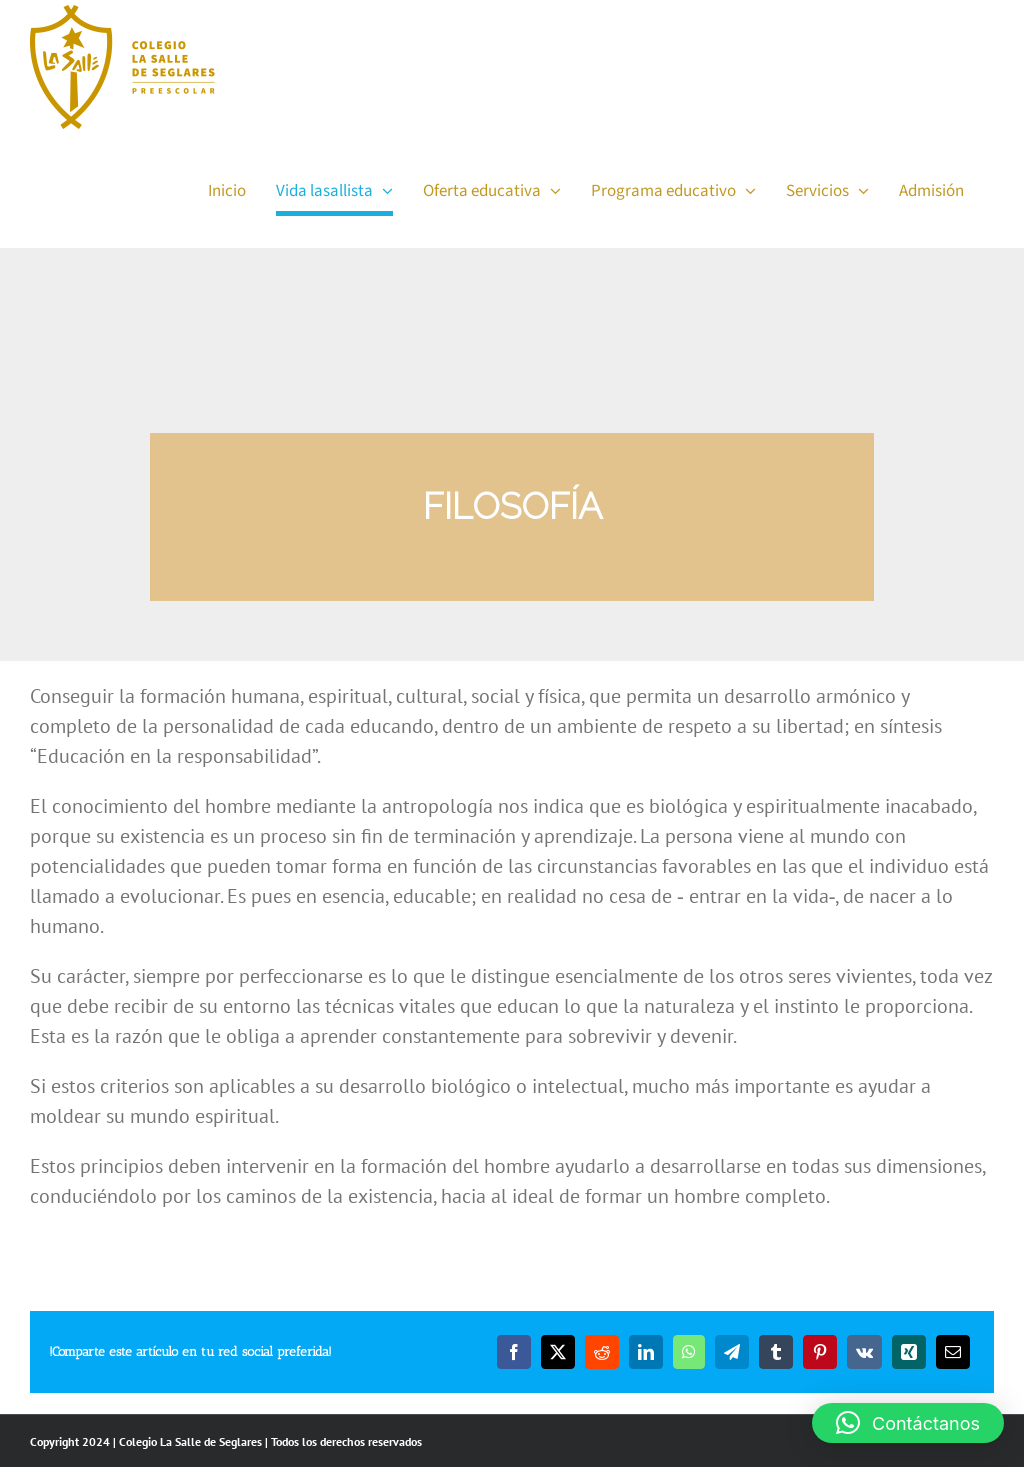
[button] (908, 1423)
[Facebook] (514, 1352)
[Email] (953, 1352)
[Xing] (909, 1352)
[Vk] (864, 1352)
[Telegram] (732, 1352)
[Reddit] (602, 1352)
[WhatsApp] (689, 1352)
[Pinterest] (820, 1352)
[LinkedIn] (646, 1352)
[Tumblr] (776, 1352)
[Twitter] (558, 1352)
